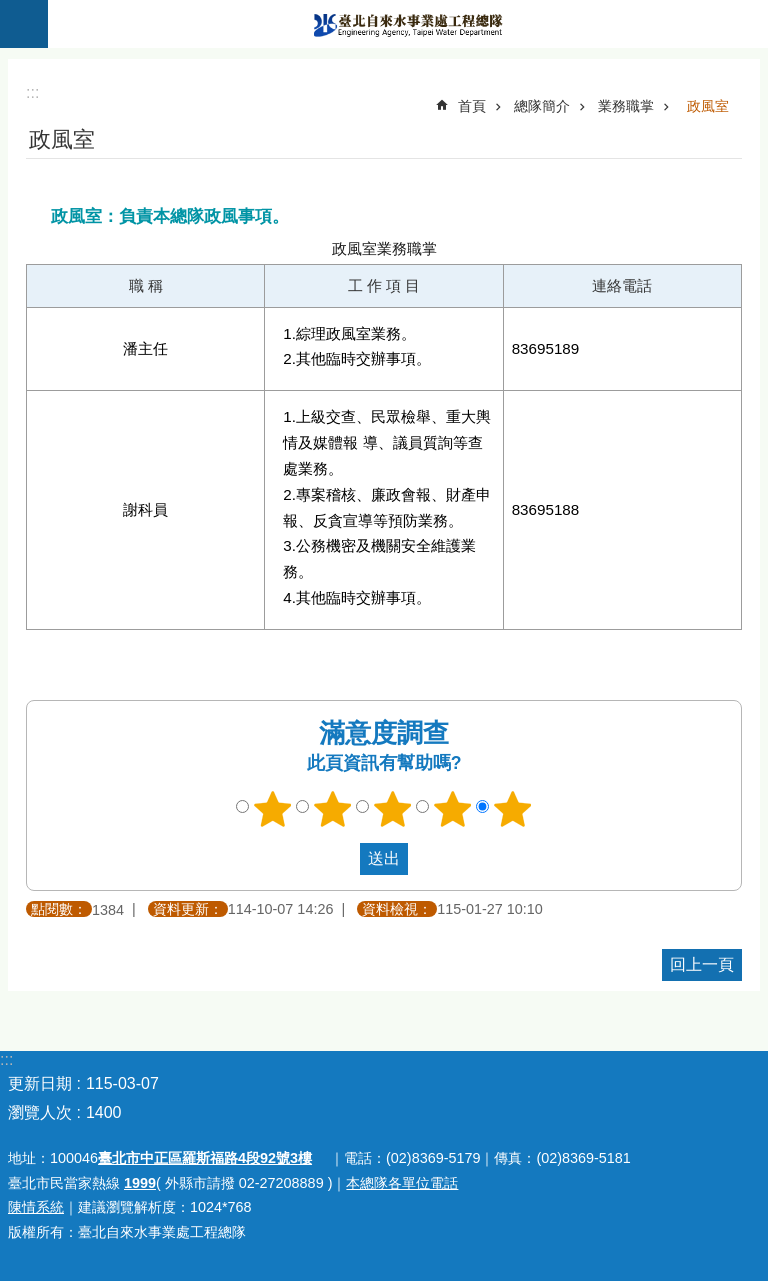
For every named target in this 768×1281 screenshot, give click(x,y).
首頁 (472, 106)
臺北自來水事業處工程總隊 (408, 24)
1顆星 (273, 809)
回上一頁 (702, 964)
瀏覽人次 (40, 1112)
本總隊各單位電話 (402, 1183)
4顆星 (453, 809)
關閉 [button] (24, 24)
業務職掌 (626, 106)
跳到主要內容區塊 (10, 10)
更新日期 (40, 1083)
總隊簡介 (542, 106)
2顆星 (333, 809)
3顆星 (393, 809)
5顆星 (513, 809)
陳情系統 (36, 1207)
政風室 (708, 106)
